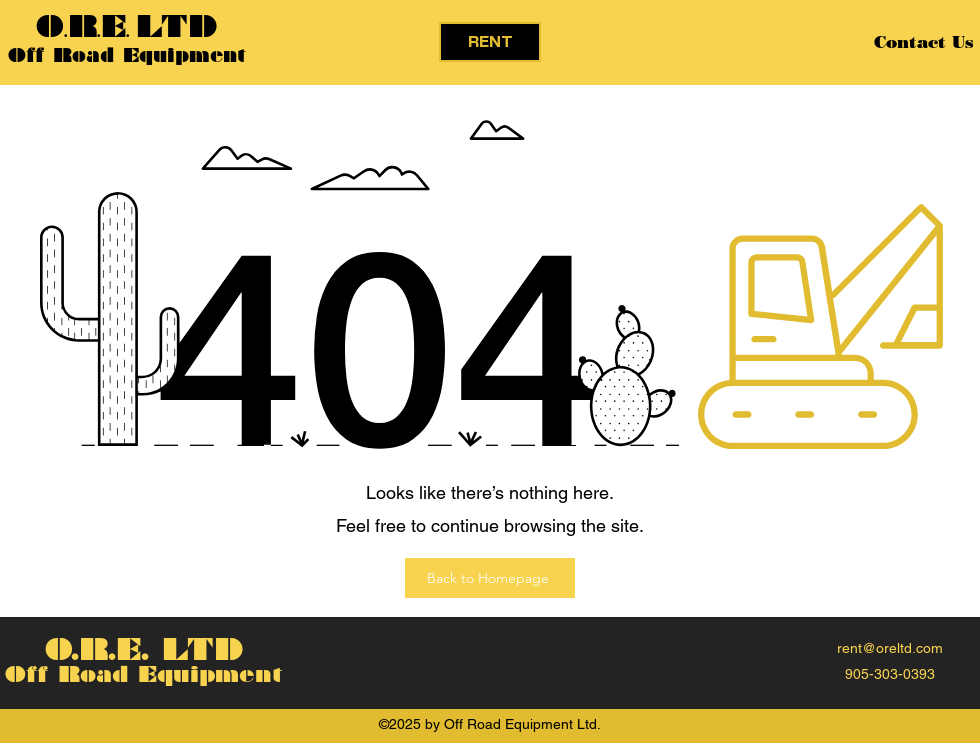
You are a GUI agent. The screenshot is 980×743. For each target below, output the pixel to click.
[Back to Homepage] (490, 578)
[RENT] (490, 42)
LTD (176, 27)
